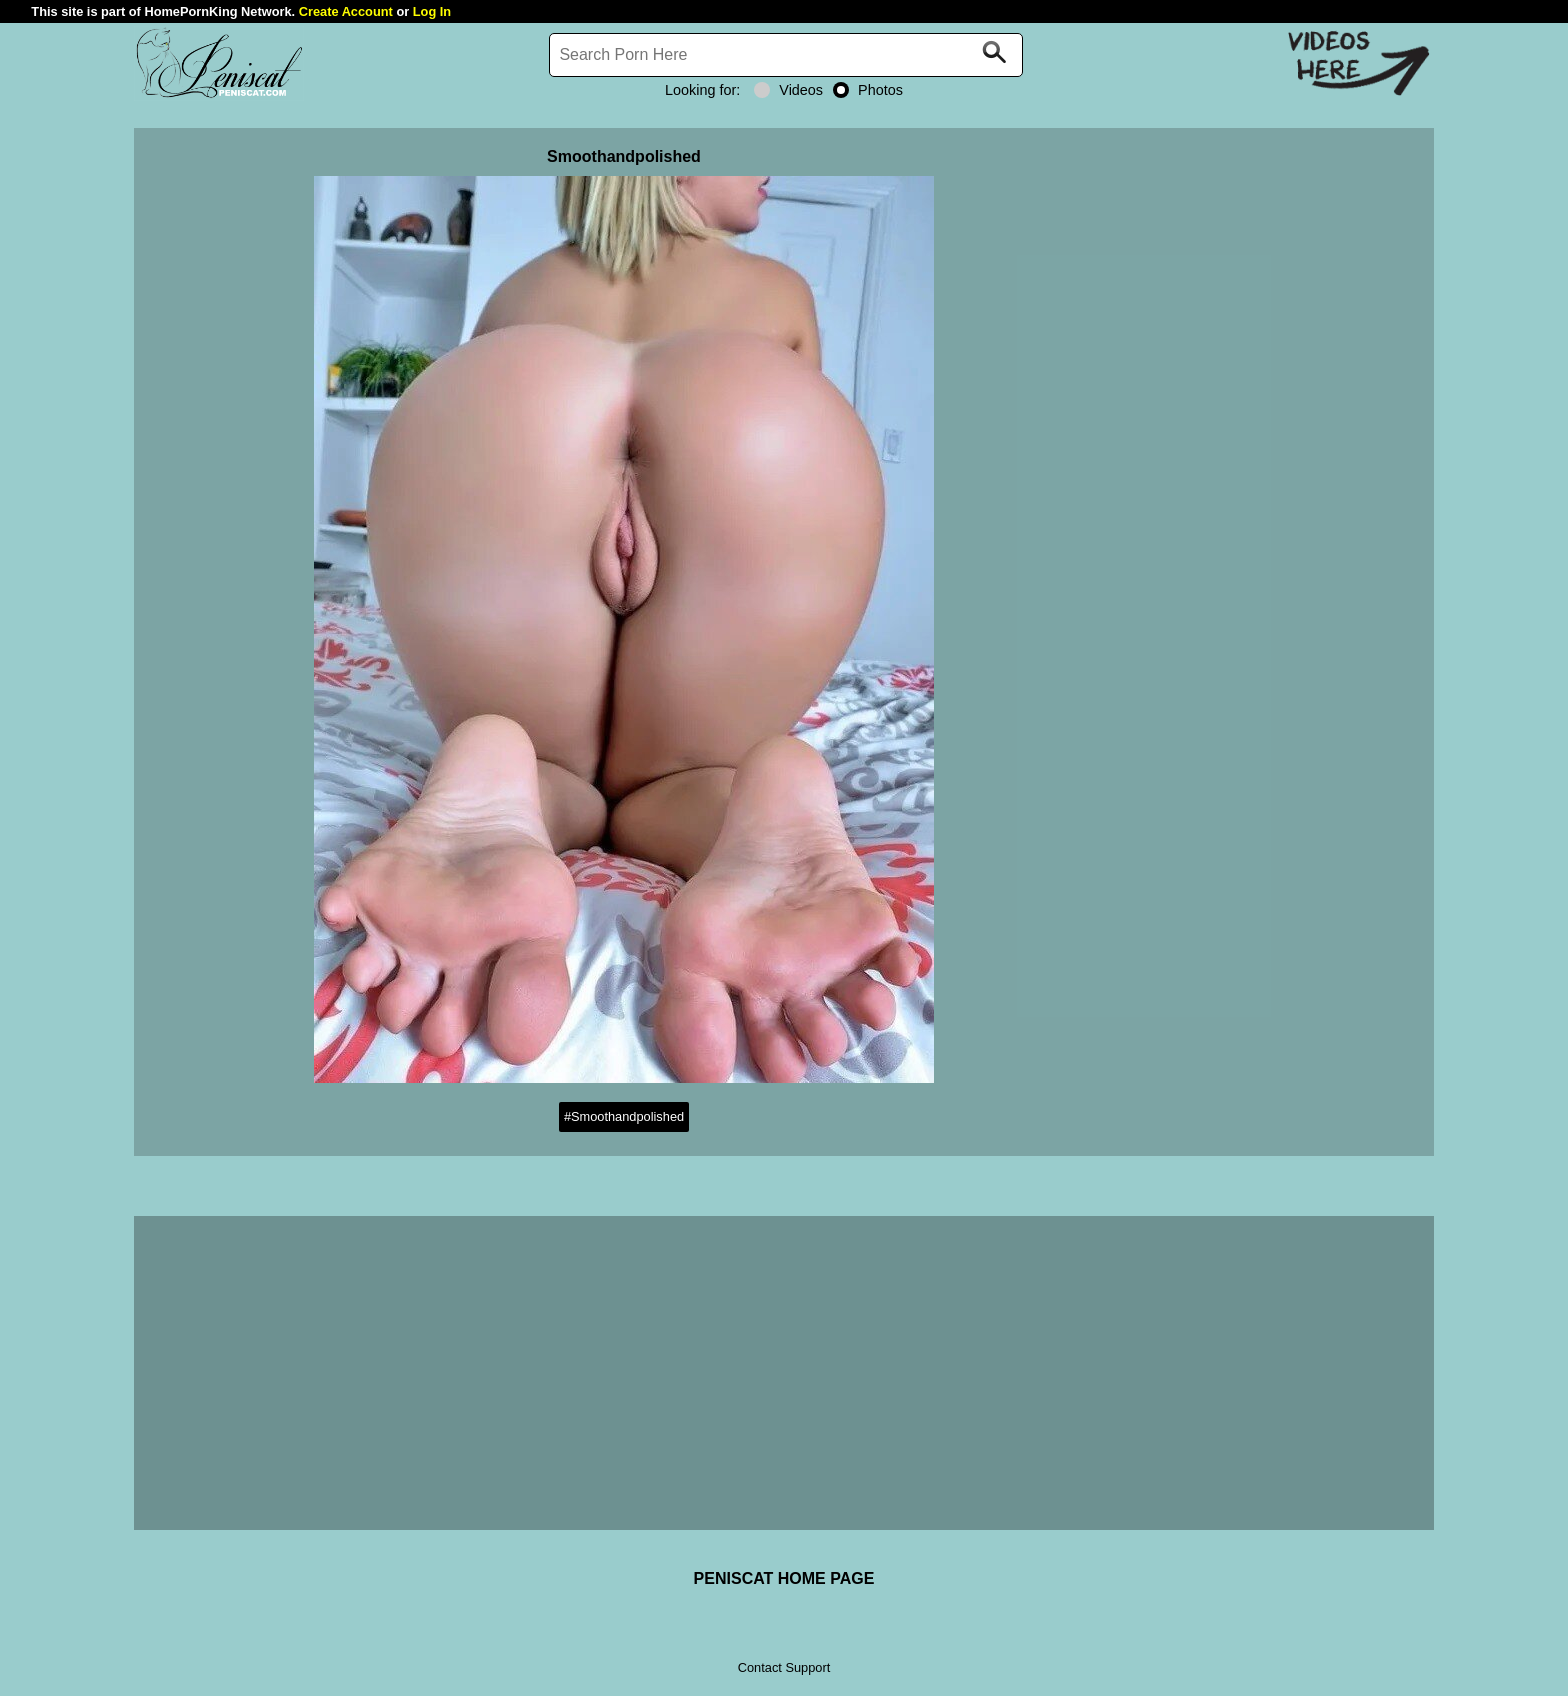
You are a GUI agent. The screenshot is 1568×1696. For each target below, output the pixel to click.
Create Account (346, 11)
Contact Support (784, 1667)
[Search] (786, 55)
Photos (868, 90)
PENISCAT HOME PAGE (784, 1578)
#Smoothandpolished (624, 1116)
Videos (788, 90)
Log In (432, 11)
